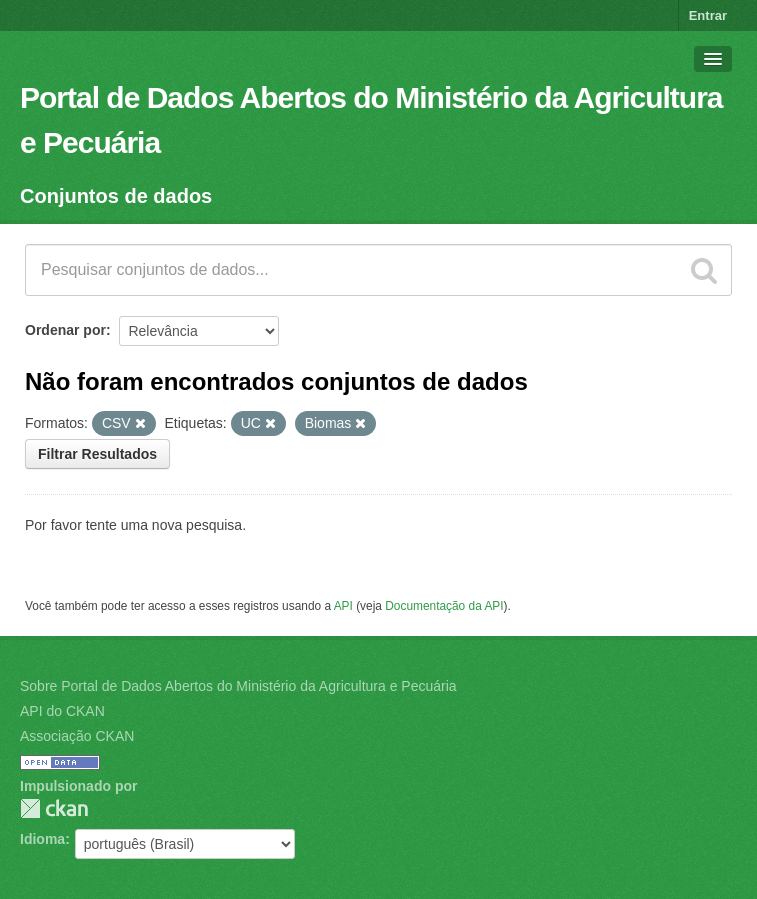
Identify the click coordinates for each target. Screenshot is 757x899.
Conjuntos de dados (116, 196)
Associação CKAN (77, 736)
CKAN (54, 808)
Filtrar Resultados (97, 454)
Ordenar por (65, 330)
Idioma (42, 839)
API (343, 606)
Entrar (708, 15)
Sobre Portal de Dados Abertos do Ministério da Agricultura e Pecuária (238, 686)
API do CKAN (62, 711)
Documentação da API (444, 606)
